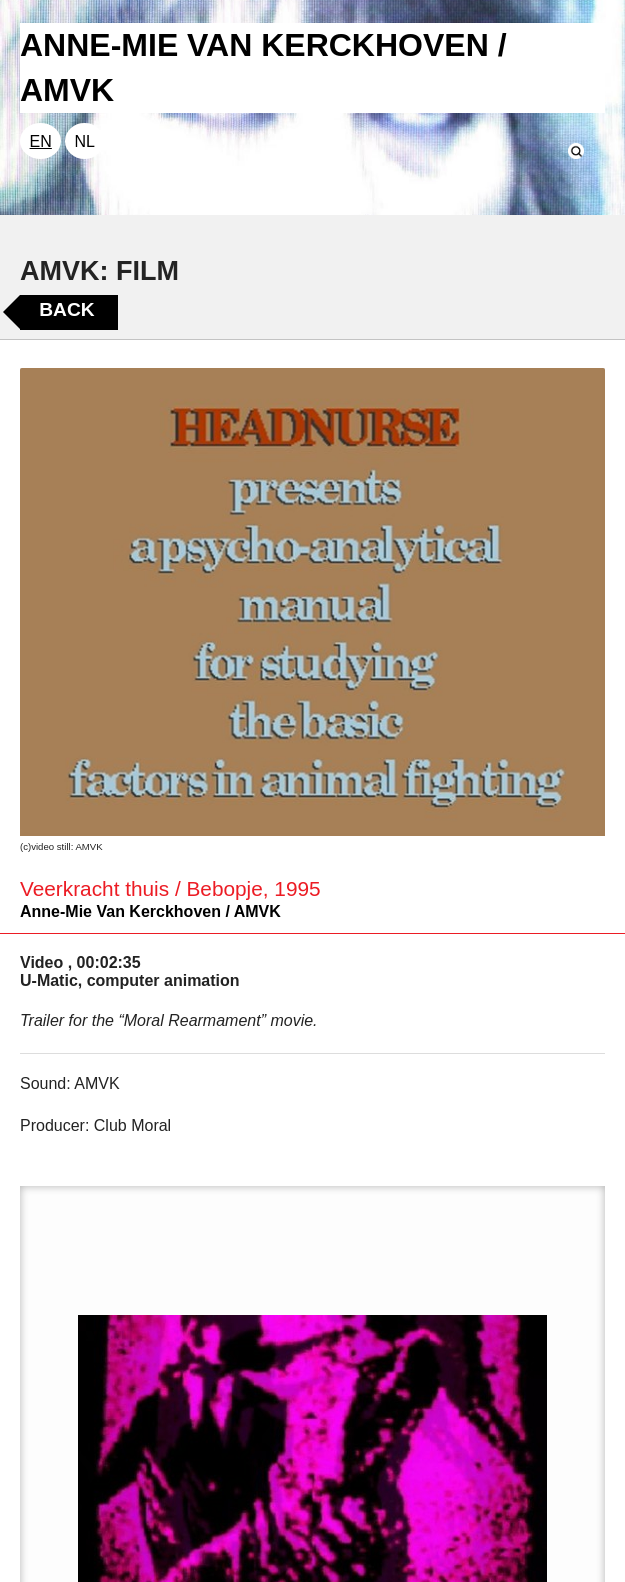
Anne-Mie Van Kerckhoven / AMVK (150, 911)
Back (66, 309)
